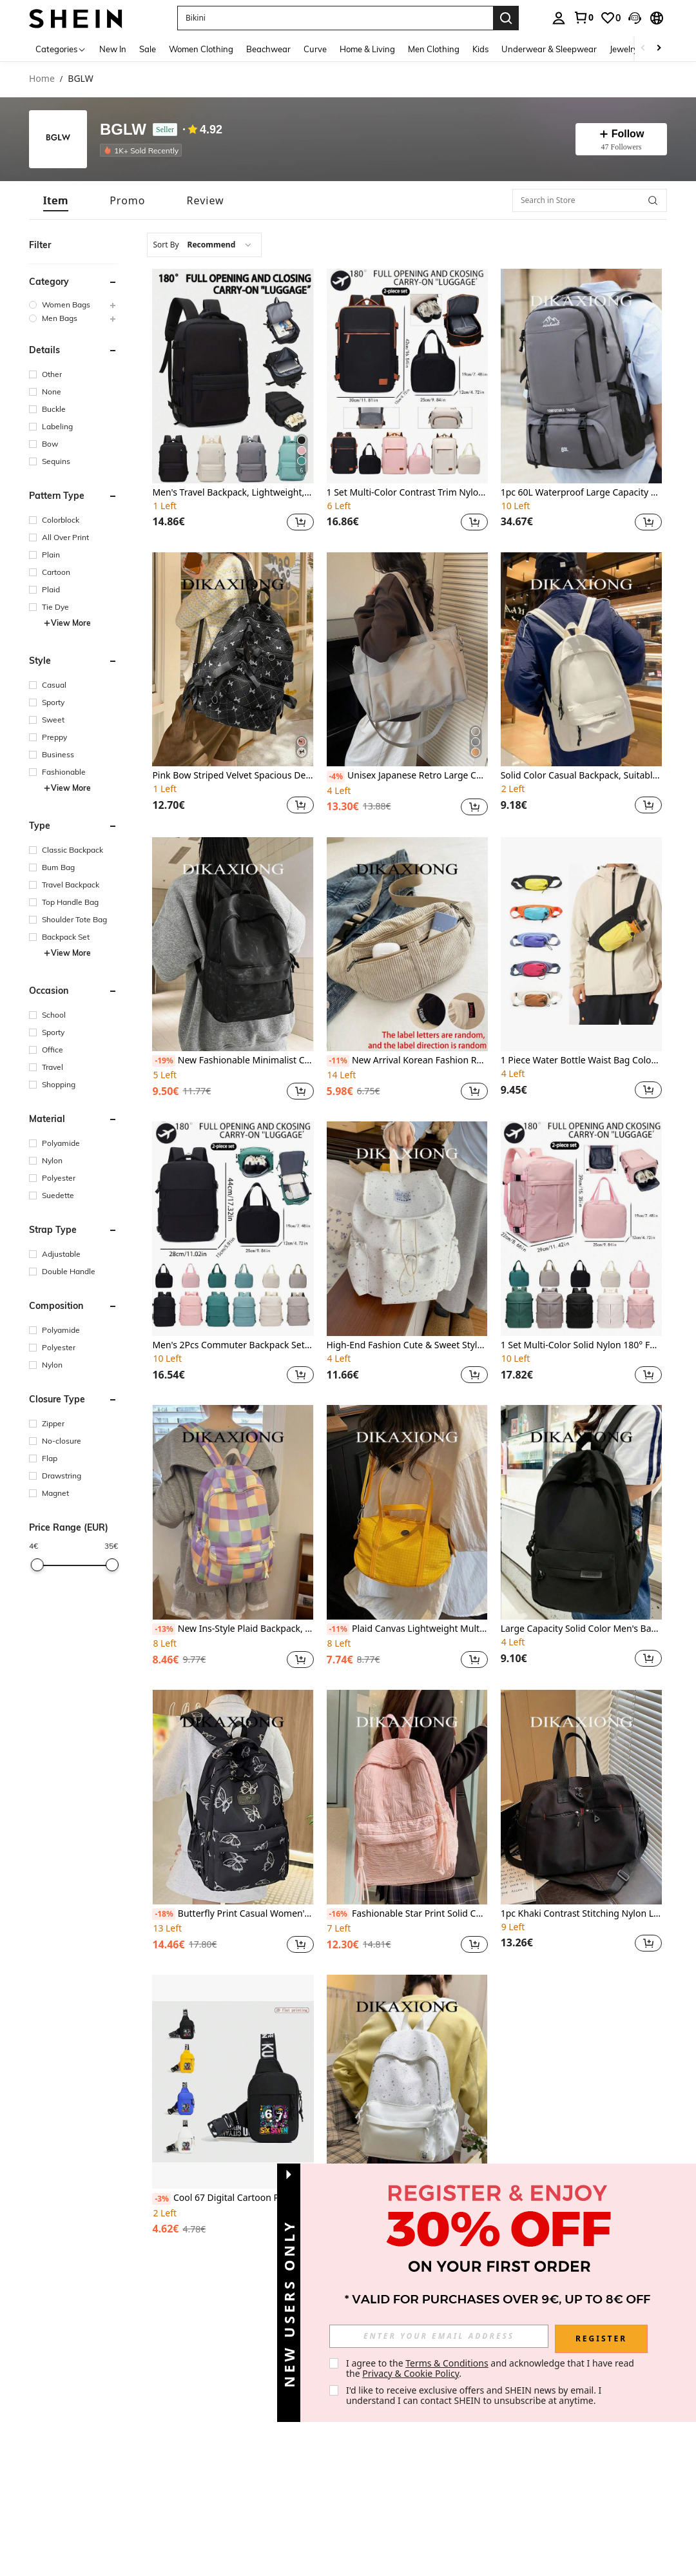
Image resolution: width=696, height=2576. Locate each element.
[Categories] (61, 48)
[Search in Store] (589, 200)
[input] (438, 2336)
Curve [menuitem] (315, 49)
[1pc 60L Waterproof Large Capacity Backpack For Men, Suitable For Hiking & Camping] (581, 376)
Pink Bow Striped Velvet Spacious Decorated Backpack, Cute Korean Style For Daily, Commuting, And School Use (232, 775)
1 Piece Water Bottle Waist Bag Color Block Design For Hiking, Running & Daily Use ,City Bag (581, 1060)
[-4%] (336, 776)
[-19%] (163, 1061)
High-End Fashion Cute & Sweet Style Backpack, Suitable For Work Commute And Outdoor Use (407, 1345)
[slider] (36, 1564)
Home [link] (42, 78)
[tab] (55, 200)
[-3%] (161, 2199)
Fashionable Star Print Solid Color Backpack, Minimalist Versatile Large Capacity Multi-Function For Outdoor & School (407, 1914)
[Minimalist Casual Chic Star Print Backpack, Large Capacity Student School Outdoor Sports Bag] (407, 2082)
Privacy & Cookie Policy (410, 2373)
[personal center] (558, 18)
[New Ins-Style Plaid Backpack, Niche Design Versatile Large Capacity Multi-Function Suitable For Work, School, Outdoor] (232, 1512)
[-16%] (338, 1914)
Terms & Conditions (446, 2363)
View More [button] (67, 623)
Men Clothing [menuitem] (433, 49)
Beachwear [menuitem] (268, 49)
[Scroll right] (658, 48)
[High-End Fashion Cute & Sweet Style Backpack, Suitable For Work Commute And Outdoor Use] (407, 1228)
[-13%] (163, 1629)
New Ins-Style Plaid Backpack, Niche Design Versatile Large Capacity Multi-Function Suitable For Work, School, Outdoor (232, 1629)
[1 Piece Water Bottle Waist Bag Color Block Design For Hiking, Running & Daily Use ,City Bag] (581, 944)
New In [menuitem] (112, 49)
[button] (335, 18)
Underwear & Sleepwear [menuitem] (549, 49)
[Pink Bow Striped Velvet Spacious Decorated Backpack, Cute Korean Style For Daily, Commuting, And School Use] (232, 659)
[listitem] (143, 150)
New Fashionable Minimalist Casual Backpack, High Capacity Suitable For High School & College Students (232, 1061)
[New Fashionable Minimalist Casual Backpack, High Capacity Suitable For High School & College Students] (232, 944)
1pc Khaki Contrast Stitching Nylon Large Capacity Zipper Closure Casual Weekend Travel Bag (581, 1913)
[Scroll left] (643, 48)
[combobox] (204, 245)
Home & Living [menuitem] (367, 49)
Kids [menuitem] (480, 49)
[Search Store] (653, 200)
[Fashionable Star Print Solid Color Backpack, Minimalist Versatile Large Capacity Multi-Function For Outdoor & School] (407, 1797)
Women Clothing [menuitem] (201, 49)
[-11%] (338, 1061)
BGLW (123, 130)
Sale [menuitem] (147, 49)
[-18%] (163, 1914)
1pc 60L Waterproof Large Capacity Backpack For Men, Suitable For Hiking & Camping (581, 492)
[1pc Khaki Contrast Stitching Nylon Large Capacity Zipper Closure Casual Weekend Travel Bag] (581, 1797)
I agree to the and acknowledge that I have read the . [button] (491, 2368)
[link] (583, 17)
